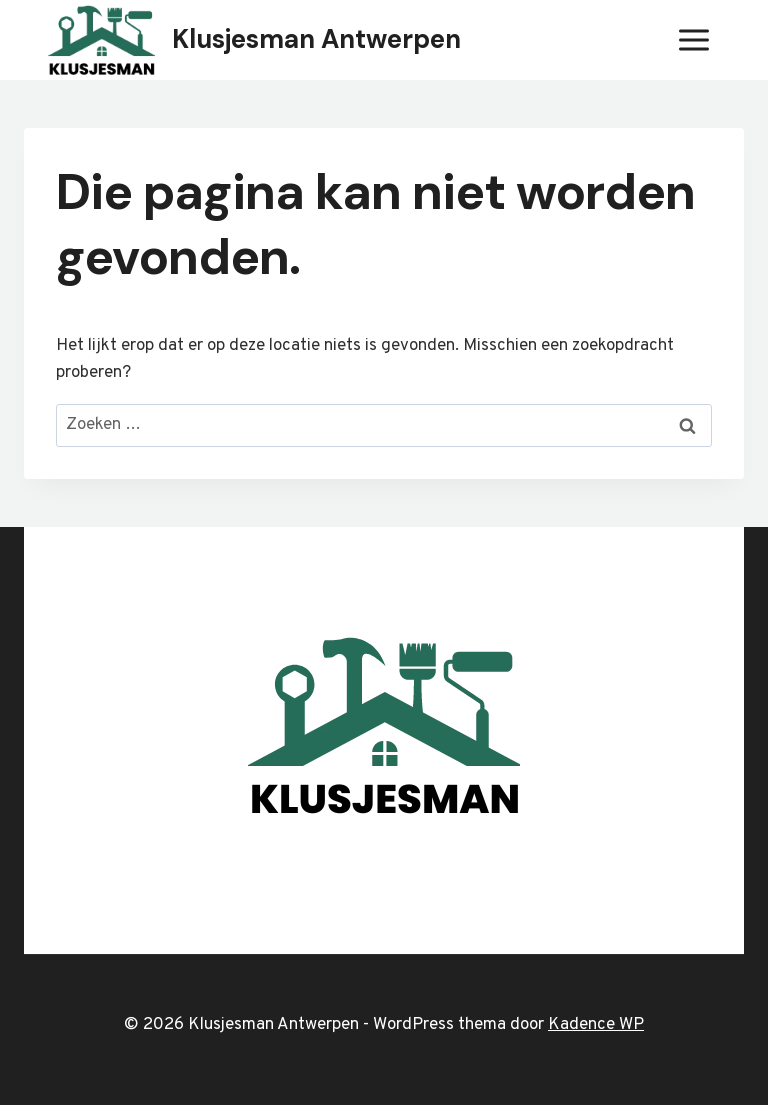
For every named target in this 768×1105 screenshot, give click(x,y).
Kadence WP (596, 1025)
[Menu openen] (693, 39)
